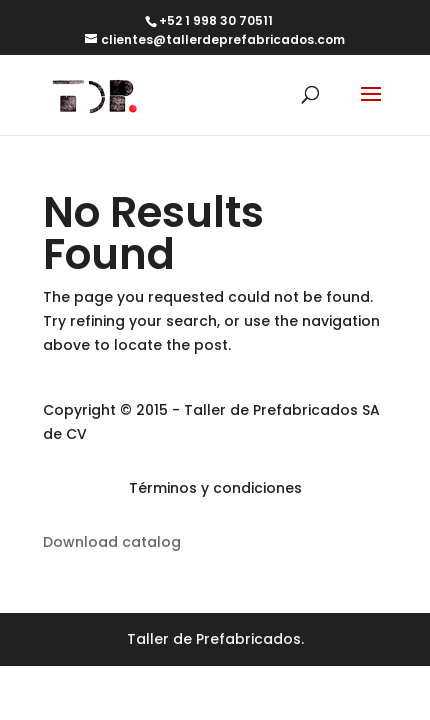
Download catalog (112, 542)
